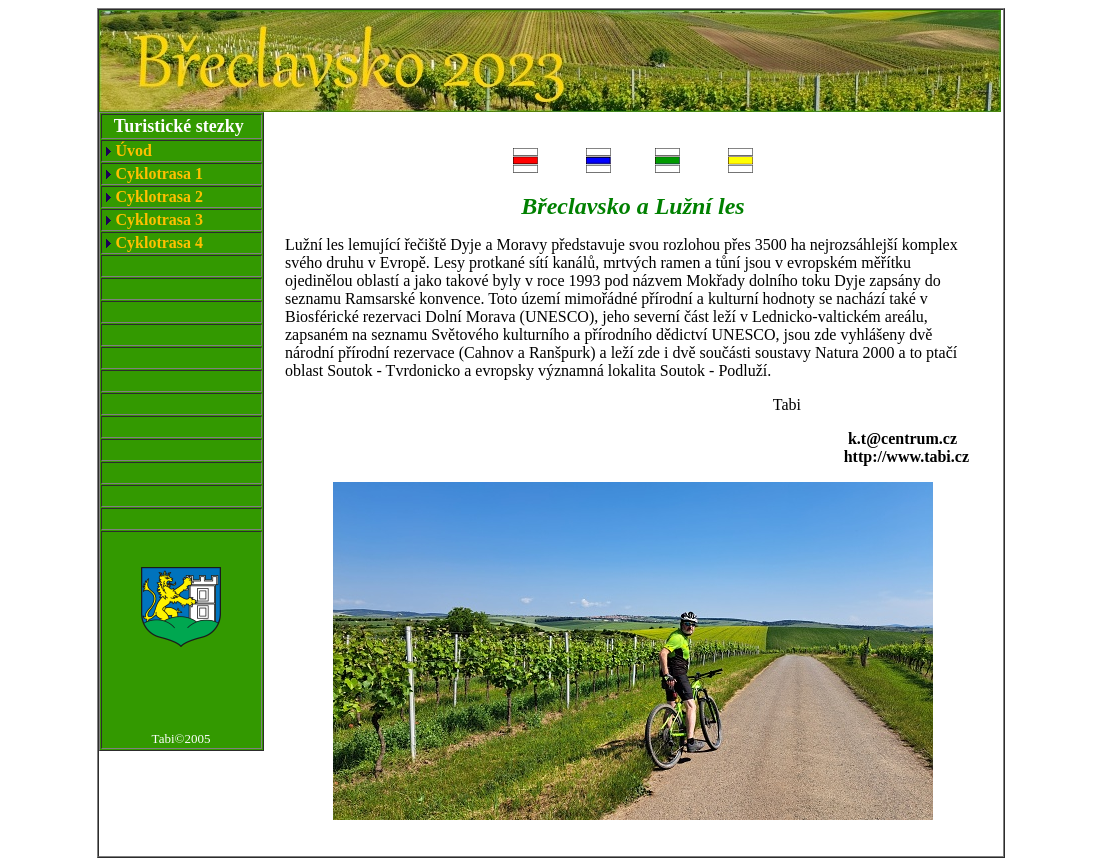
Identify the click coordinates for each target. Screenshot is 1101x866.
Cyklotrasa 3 (160, 219)
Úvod (134, 150)
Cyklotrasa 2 (160, 196)
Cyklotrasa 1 (160, 173)
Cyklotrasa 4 (160, 242)
